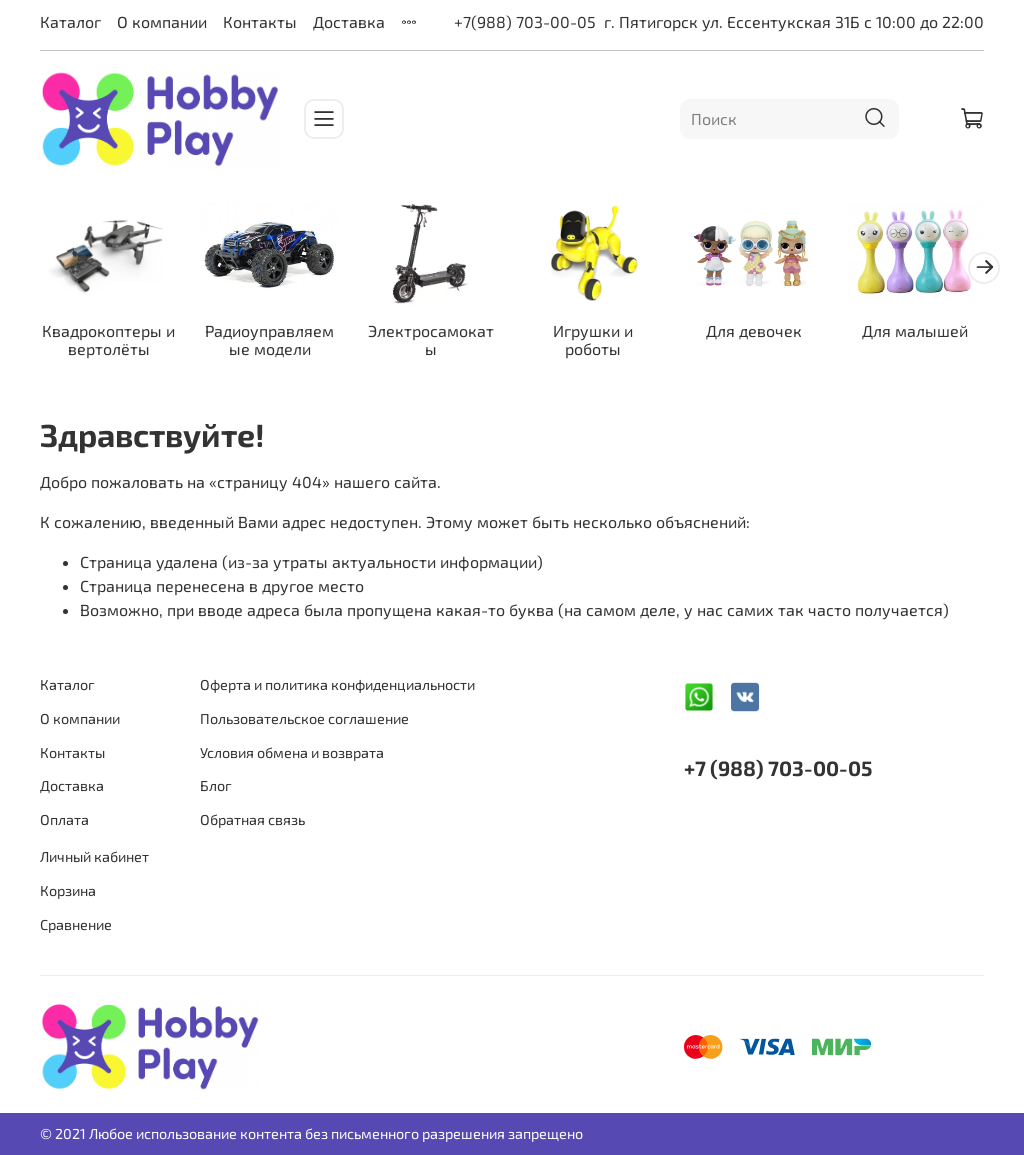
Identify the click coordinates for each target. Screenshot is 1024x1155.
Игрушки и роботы (593, 338)
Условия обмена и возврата (292, 752)
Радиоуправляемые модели (269, 338)
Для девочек (754, 329)
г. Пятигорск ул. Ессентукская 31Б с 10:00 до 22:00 (794, 21)
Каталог (70, 21)
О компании (162, 21)
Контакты (260, 21)
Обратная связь (252, 819)
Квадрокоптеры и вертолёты (108, 338)
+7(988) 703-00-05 (525, 21)
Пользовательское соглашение (304, 718)
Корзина (68, 890)
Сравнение (76, 924)
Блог (216, 785)
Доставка (349, 21)
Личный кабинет (94, 856)
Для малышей (915, 329)
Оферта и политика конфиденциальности (337, 684)
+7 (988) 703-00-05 (778, 767)
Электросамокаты (431, 338)
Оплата (64, 819)
